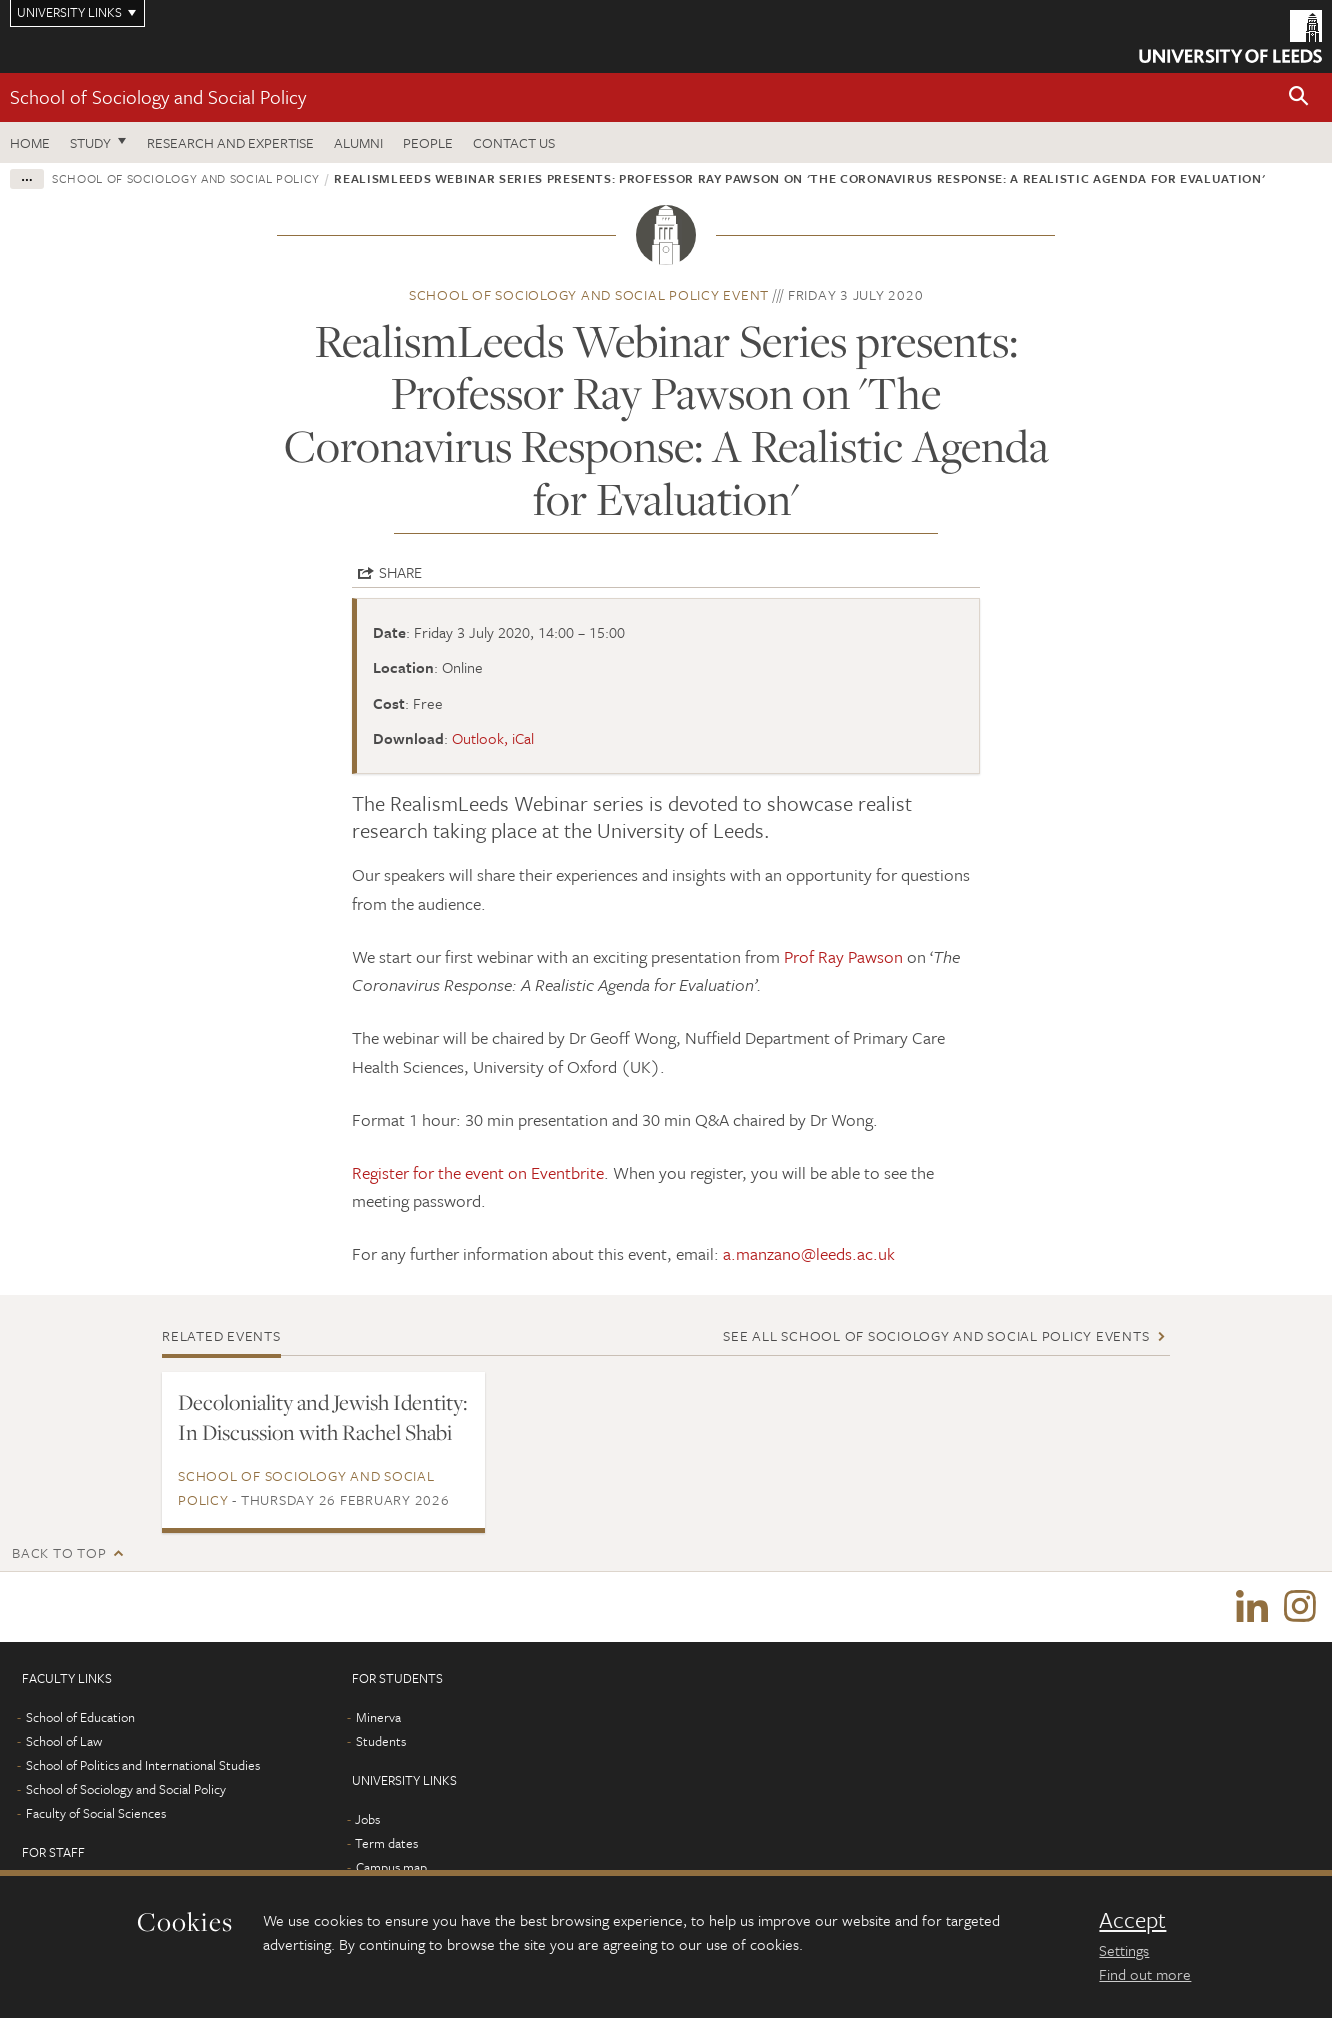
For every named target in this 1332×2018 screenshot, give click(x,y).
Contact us (514, 142)
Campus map (391, 1867)
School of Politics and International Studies (143, 1765)
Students (381, 1741)
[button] (1299, 97)
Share (400, 572)
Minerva (378, 1717)
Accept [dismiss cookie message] (1132, 1920)
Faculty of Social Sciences (96, 1813)
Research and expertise (230, 142)
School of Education (80, 1717)
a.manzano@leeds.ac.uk (809, 1253)
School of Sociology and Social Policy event (589, 294)
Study (90, 142)
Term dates (386, 1843)
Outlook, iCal (493, 738)
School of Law (64, 1741)
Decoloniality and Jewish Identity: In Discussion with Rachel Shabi (322, 1417)
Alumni (358, 142)
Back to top (59, 1552)
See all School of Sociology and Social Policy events (936, 1335)
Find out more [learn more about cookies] (1145, 1974)
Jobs (367, 1819)
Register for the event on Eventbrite (478, 1172)
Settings (1124, 1950)
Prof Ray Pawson (843, 956)
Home (30, 142)
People (428, 142)
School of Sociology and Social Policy (158, 96)
